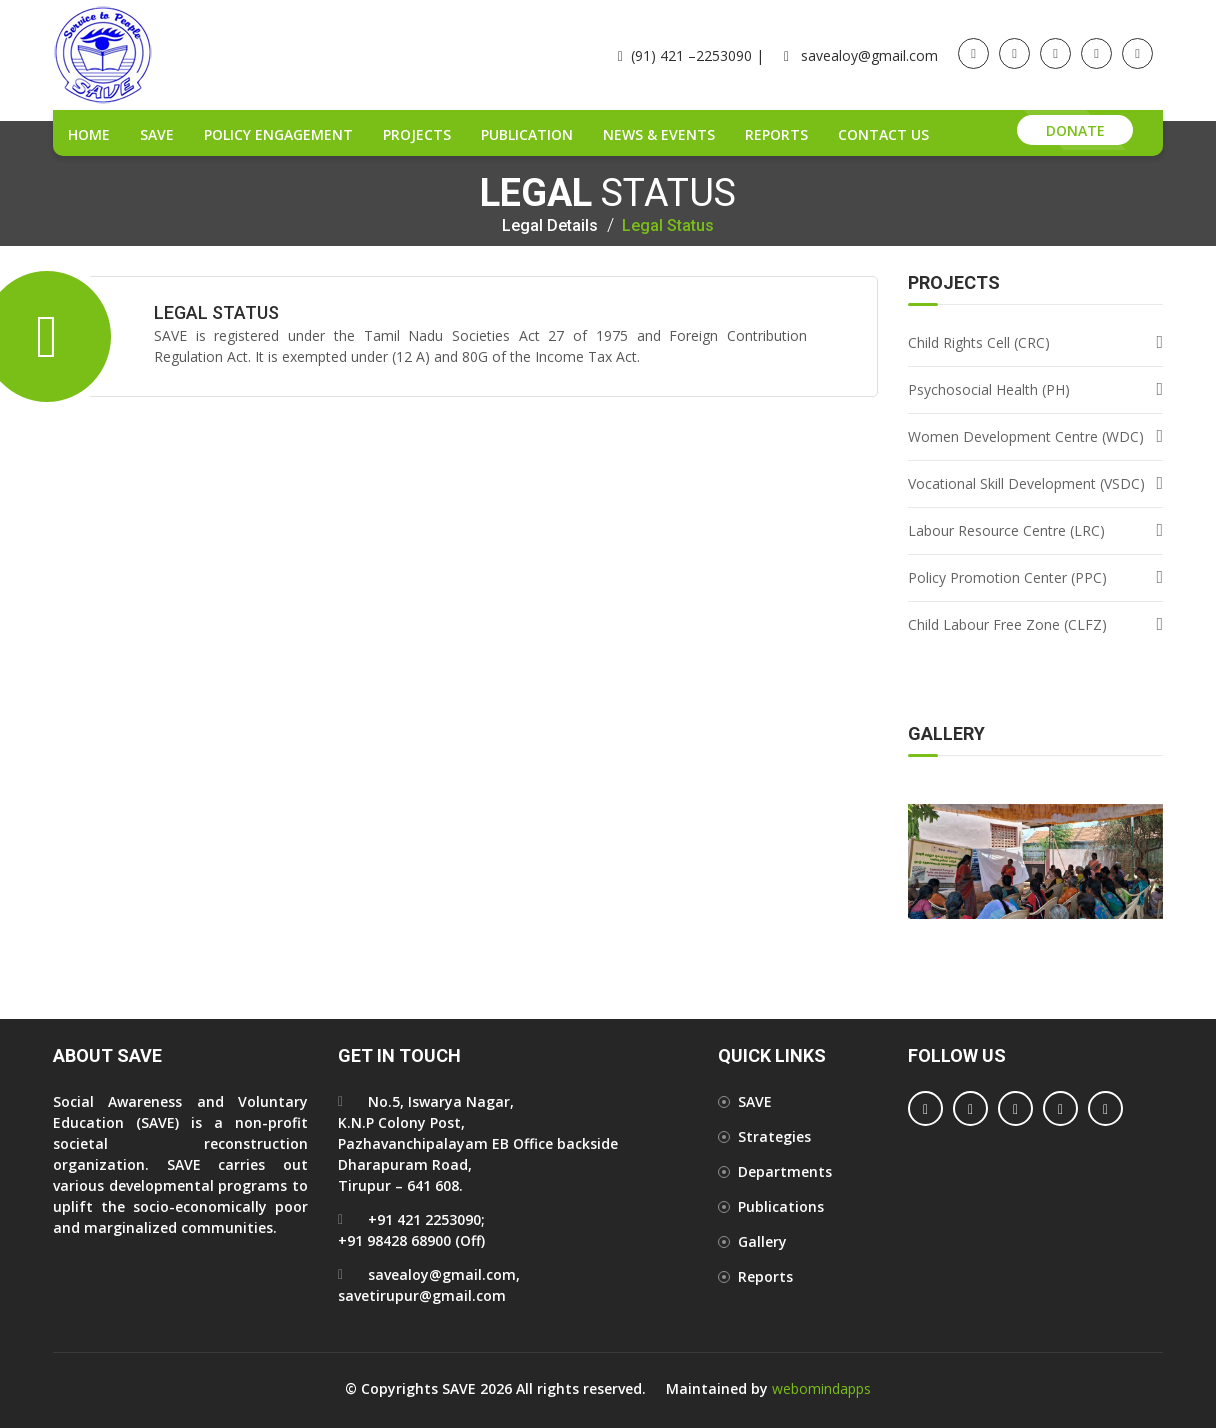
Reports (776, 134)
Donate (1075, 130)
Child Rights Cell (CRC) (979, 342)
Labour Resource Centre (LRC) (1006, 530)
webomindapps (821, 1388)
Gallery (762, 1241)
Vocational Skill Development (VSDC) (1026, 483)
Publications (781, 1206)
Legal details (550, 226)
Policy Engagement (278, 134)
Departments (785, 1171)
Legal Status (668, 226)
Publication (527, 134)
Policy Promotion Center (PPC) (1007, 577)
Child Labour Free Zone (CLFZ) (1007, 624)
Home (89, 134)
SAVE (157, 134)
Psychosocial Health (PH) (989, 389)
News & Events (659, 134)
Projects (417, 134)
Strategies (774, 1136)
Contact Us (883, 134)
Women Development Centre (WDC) (1026, 436)
